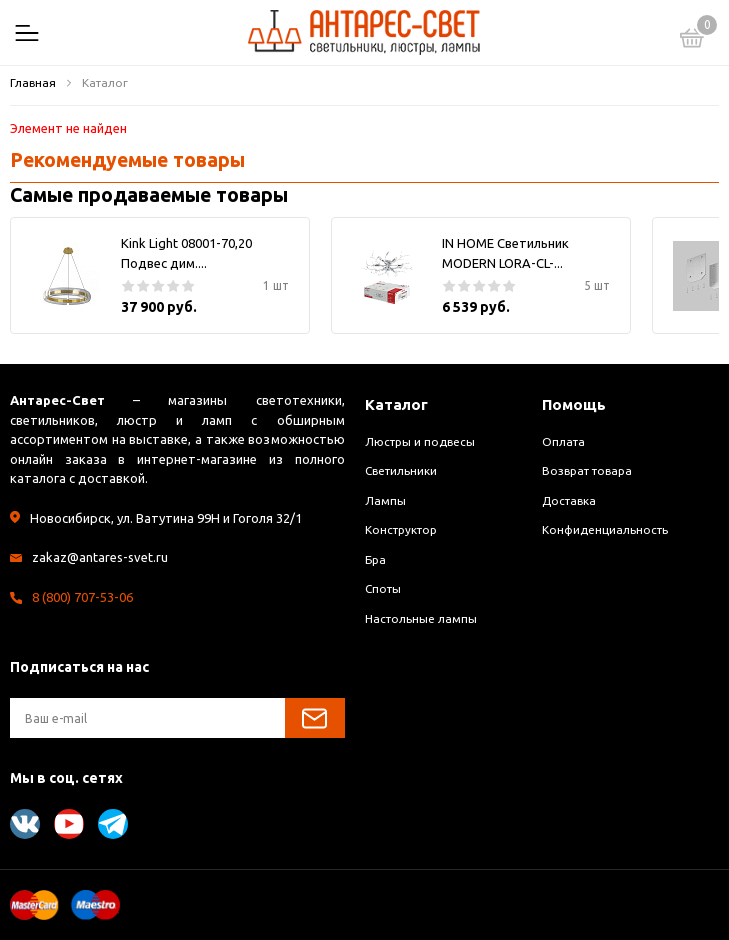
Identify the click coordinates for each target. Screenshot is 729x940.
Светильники (401, 470)
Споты (383, 588)
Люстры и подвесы (420, 441)
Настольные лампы (421, 618)
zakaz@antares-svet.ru (100, 557)
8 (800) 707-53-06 (82, 597)
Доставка (569, 500)
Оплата (563, 441)
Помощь (574, 404)
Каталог (396, 404)
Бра (375, 559)
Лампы (385, 500)
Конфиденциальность (605, 529)
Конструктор (401, 529)
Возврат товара (587, 470)
